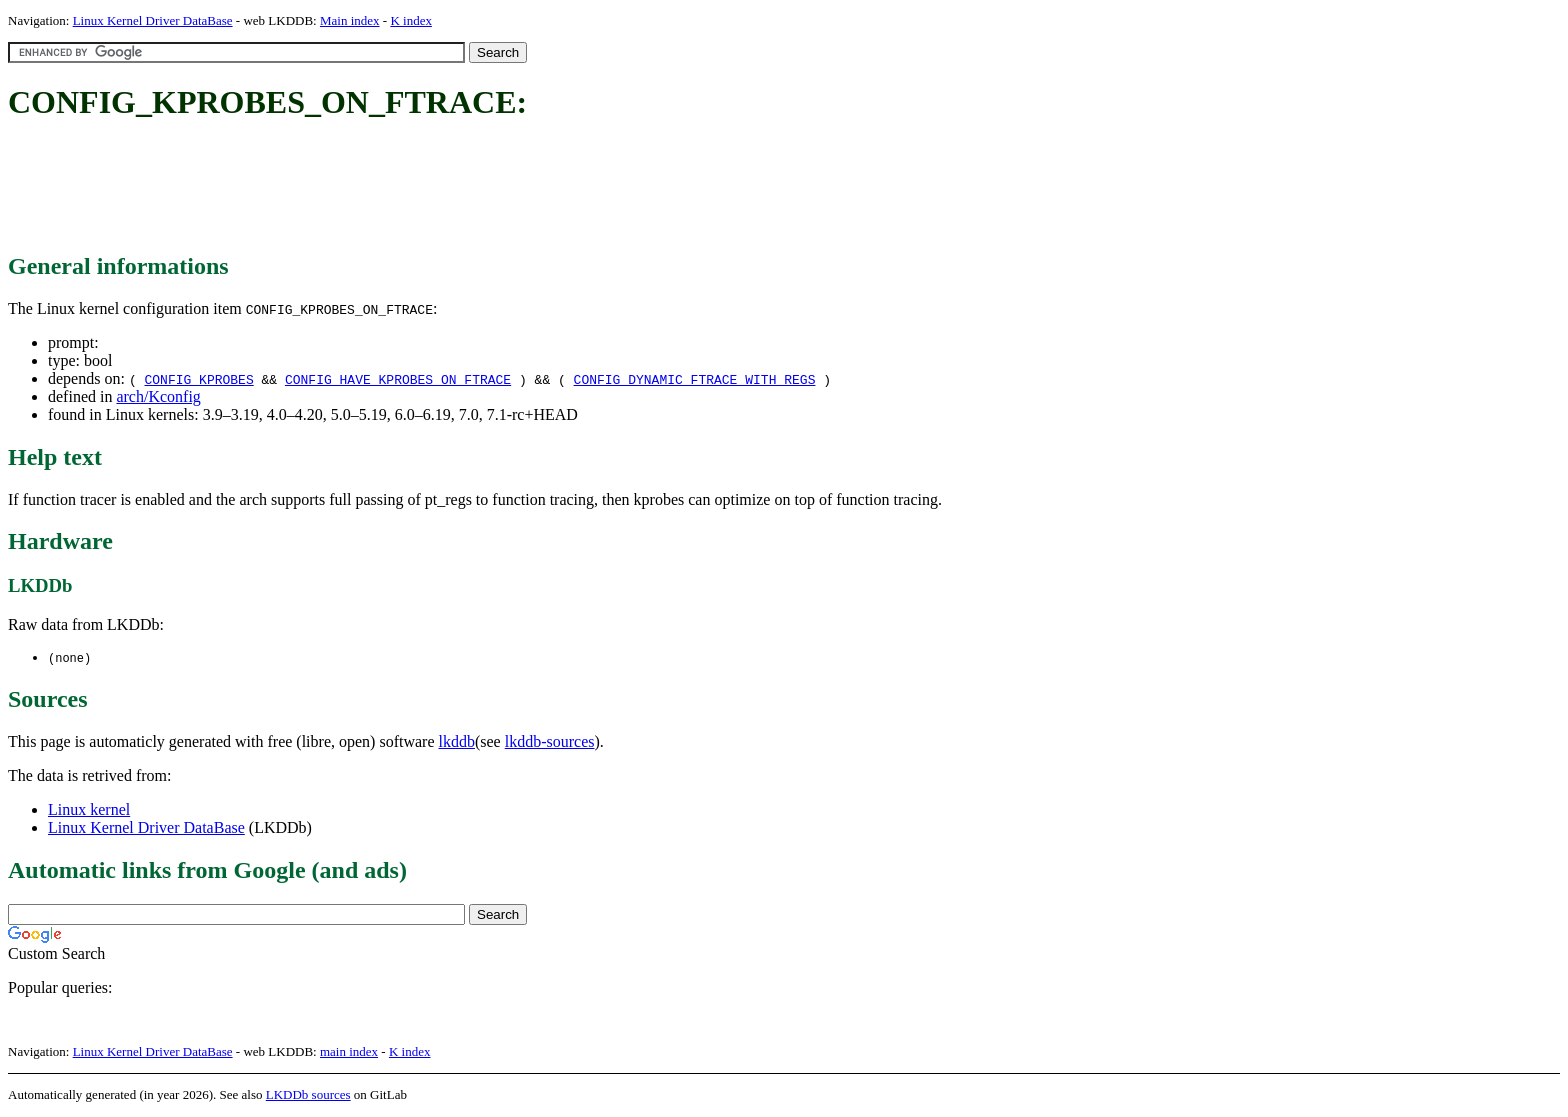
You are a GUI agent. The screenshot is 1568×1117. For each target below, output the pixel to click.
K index (411, 20)
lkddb (457, 742)
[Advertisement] (372, 188)
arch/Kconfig (158, 396)
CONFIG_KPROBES (198, 379)
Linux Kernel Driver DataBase (153, 20)
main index (349, 1052)
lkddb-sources (550, 742)
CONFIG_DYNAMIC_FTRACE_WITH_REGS (695, 379)
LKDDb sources (308, 1095)
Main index (350, 20)
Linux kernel (89, 810)
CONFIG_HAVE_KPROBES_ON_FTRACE (398, 379)
